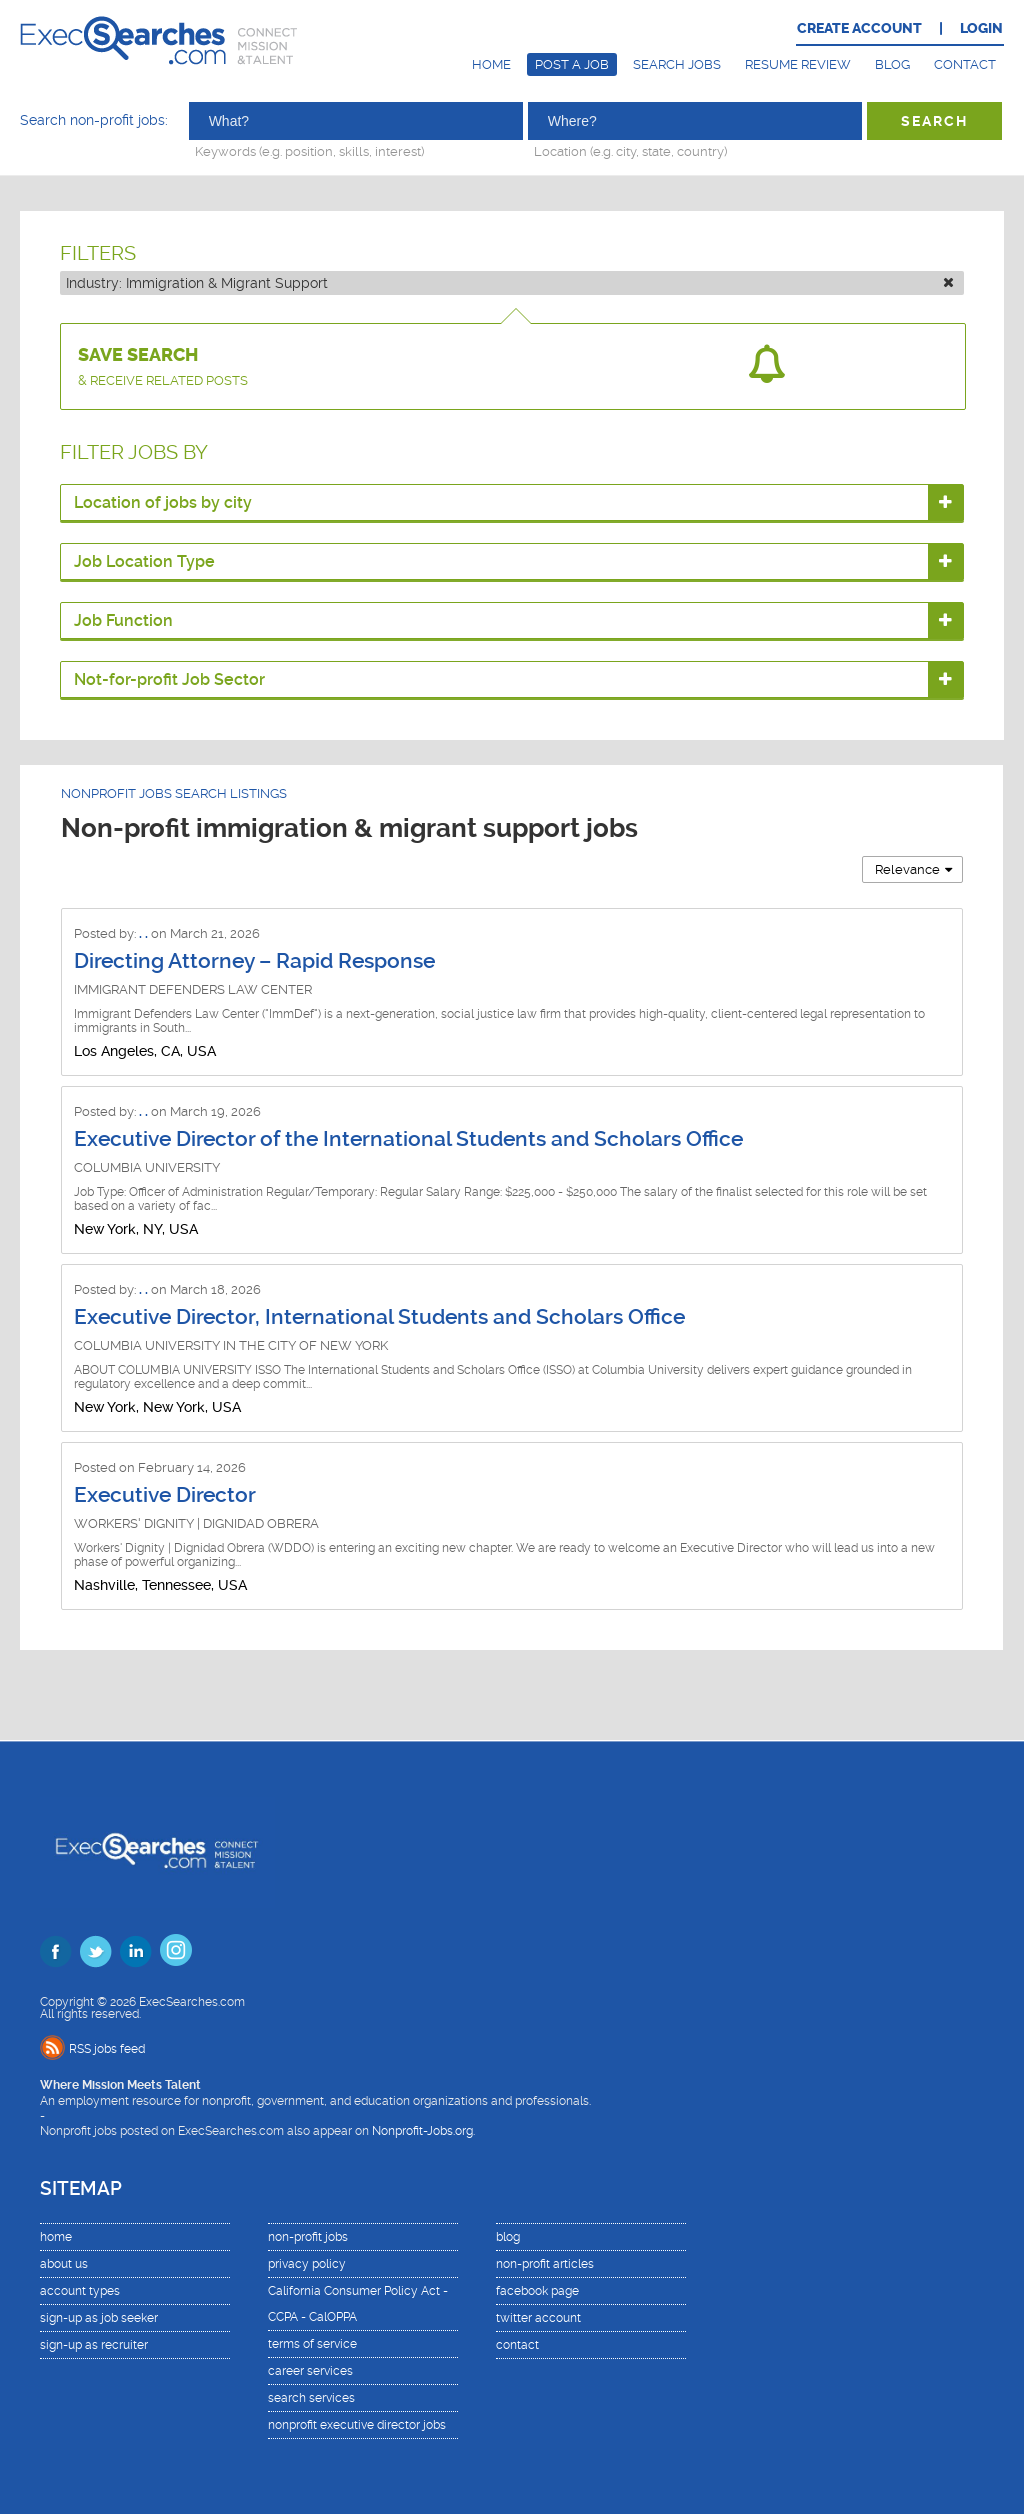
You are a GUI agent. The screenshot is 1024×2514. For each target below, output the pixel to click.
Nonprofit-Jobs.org (422, 2131)
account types (80, 2291)
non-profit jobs (308, 2237)
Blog (892, 64)
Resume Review (798, 64)
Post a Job (572, 64)
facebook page (537, 2291)
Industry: (510, 283)
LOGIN (981, 28)
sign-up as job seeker (99, 2318)
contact (517, 2345)
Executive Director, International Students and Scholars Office (379, 1317)
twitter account (538, 2318)
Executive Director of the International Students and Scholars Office (408, 1139)
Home (491, 64)
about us (64, 2264)
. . (145, 933)
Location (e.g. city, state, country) (630, 151)
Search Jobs (677, 64)
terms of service (312, 2344)
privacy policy (307, 2264)
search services (311, 2398)
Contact (965, 64)
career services (310, 2371)
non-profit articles (545, 2264)
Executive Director (165, 1495)
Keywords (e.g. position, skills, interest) (309, 151)
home (56, 2237)
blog (508, 2237)
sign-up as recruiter (94, 2345)
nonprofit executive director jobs (357, 2425)
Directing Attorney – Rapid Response (254, 961)
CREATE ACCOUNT (859, 28)
